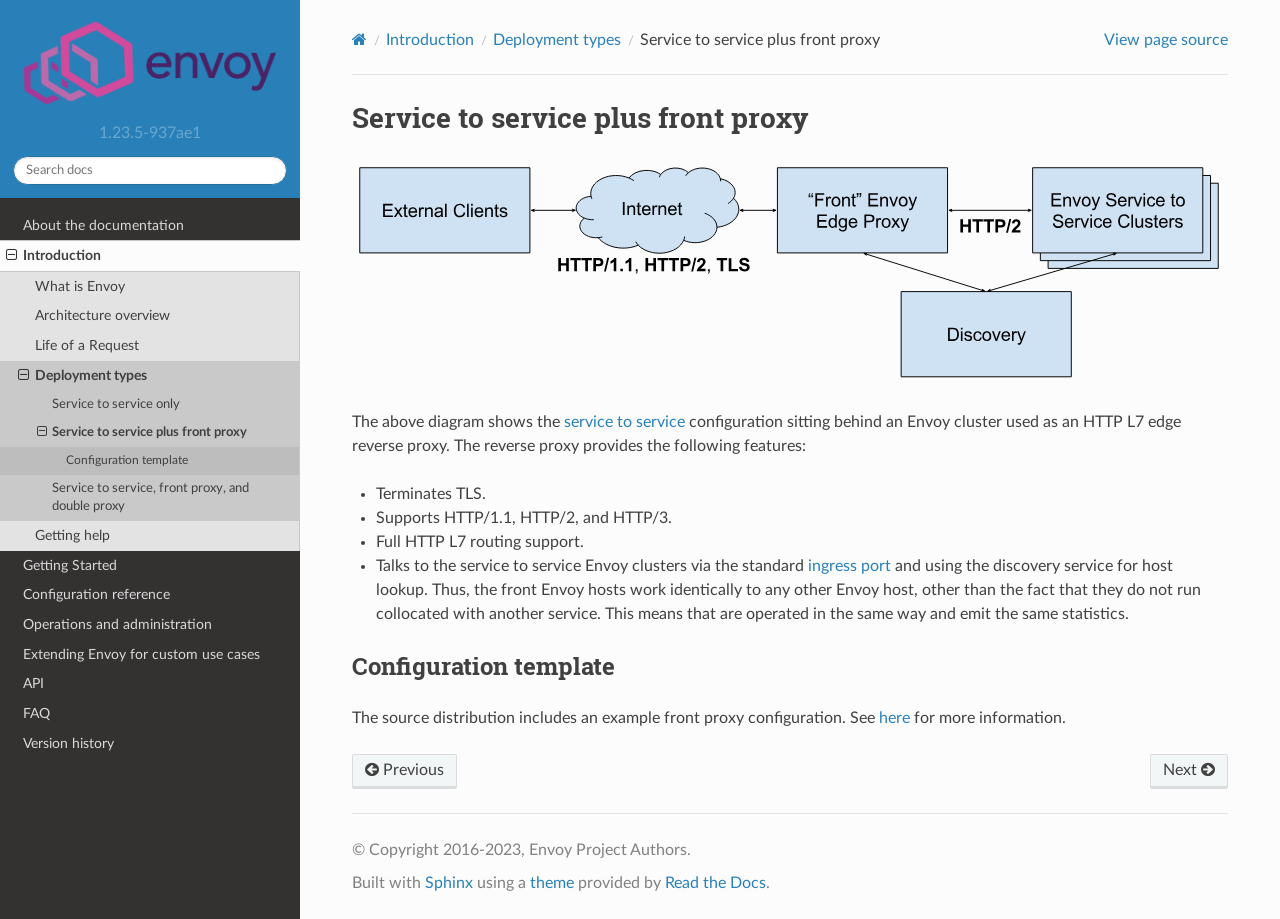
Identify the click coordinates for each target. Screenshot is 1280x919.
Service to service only (116, 404)
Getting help (72, 535)
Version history (68, 743)
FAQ (36, 713)
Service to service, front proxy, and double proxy (150, 497)
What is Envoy (80, 286)
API (33, 683)
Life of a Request (87, 345)
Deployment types (82, 376)
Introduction (53, 256)
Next (1189, 770)
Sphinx (449, 883)
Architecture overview (102, 315)
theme (552, 883)
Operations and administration (117, 624)
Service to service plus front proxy (142, 433)
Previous (404, 770)
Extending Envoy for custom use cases (141, 654)
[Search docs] (150, 170)
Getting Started (70, 565)
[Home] (359, 39)
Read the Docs (715, 883)
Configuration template (127, 460)
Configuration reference (96, 594)
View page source (1166, 40)
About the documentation (103, 225)
